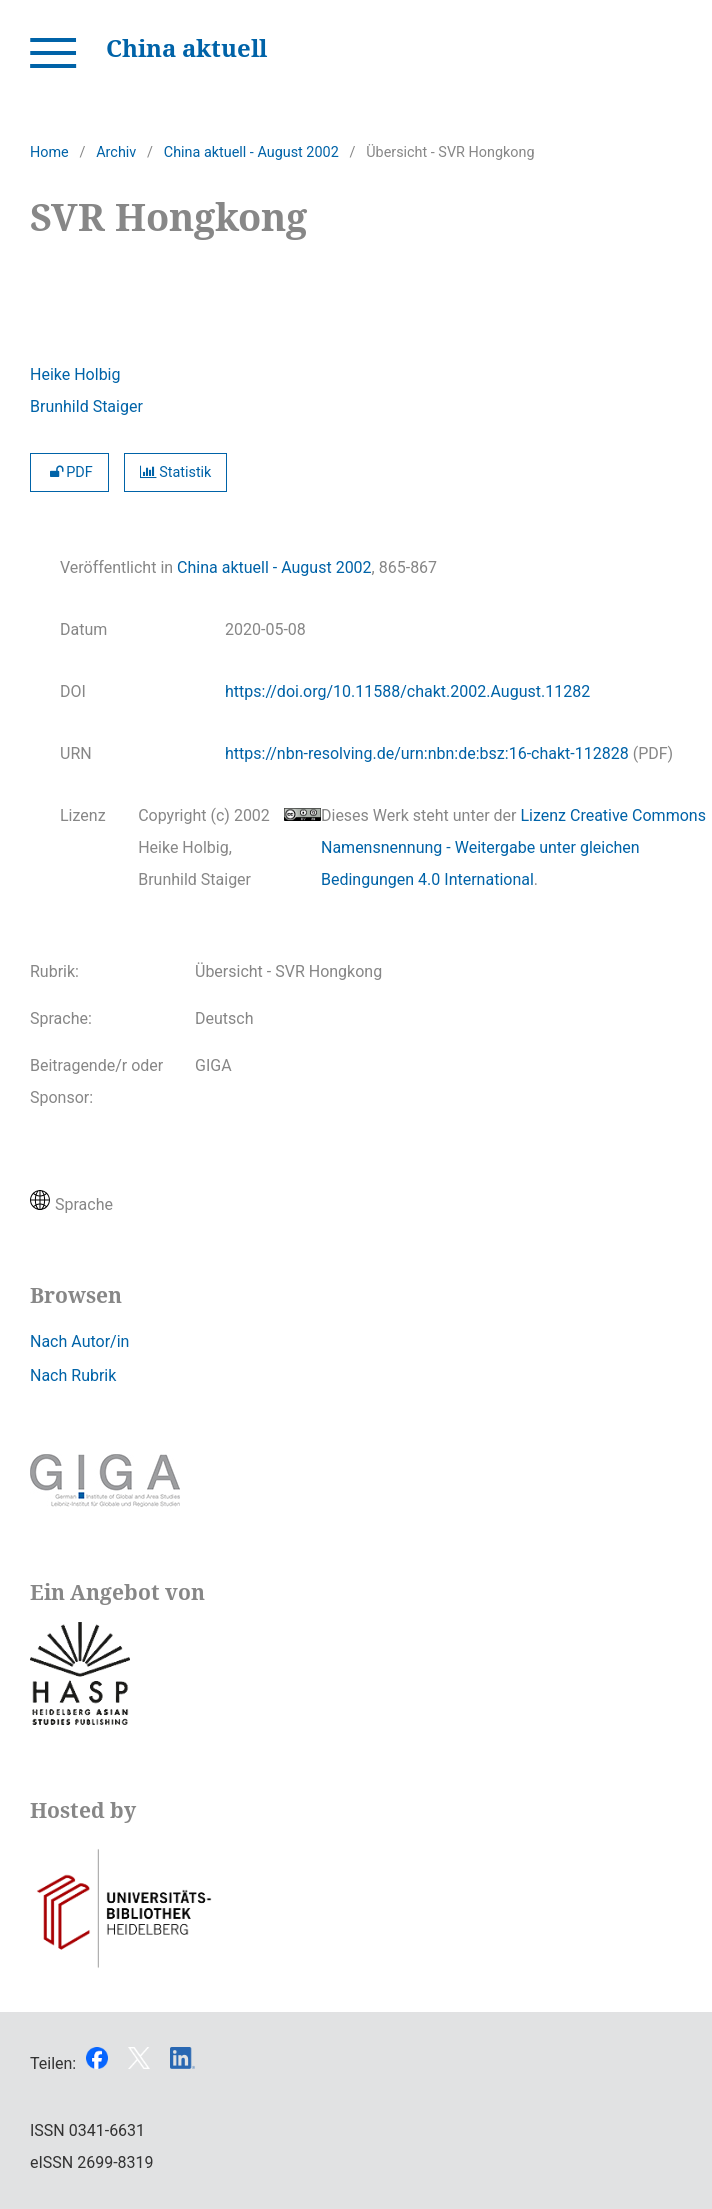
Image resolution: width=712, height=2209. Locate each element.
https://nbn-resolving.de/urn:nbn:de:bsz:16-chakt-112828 (427, 753)
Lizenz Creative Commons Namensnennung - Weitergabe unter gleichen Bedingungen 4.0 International (513, 847)
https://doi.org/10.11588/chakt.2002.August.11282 (407, 691)
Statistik (176, 472)
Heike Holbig (75, 374)
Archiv (116, 152)
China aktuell (186, 47)
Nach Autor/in (79, 1341)
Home (49, 152)
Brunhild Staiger (86, 406)
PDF (69, 472)
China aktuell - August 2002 (251, 152)
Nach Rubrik (73, 1375)
